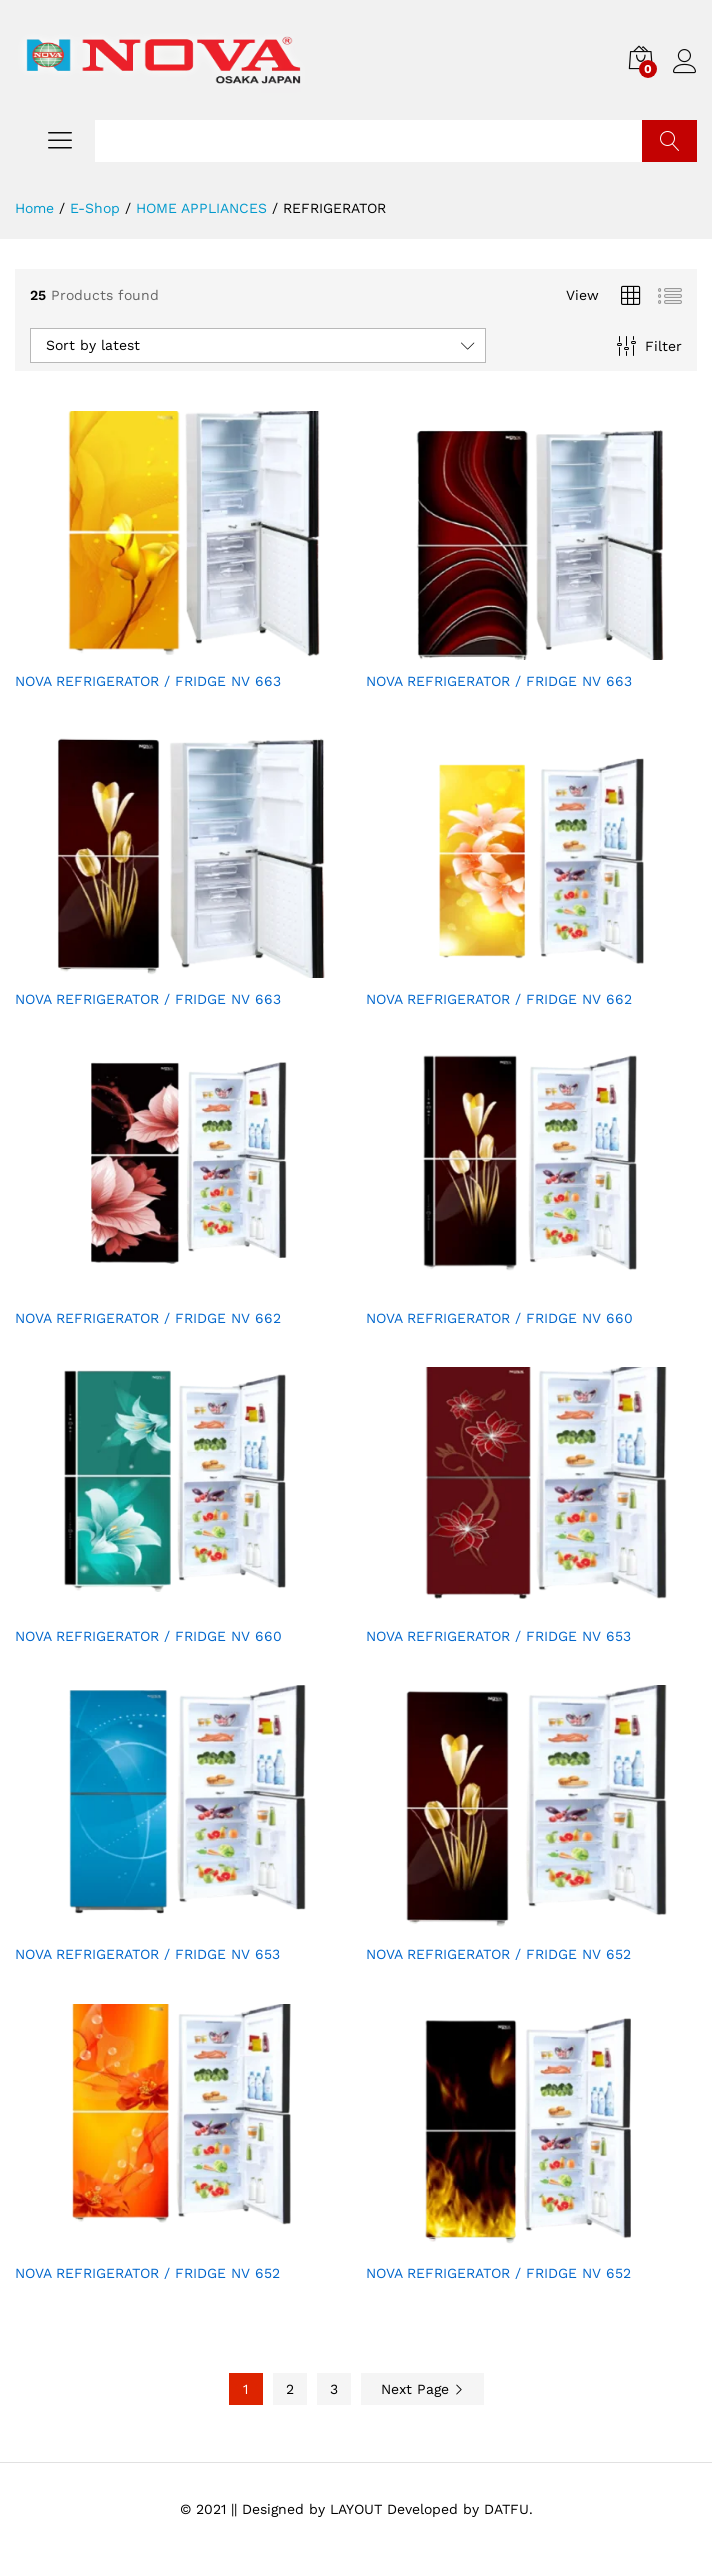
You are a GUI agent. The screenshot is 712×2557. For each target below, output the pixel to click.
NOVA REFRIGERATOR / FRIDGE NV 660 (499, 1318)
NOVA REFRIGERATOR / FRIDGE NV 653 (498, 1636)
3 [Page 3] (334, 2389)
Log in (685, 62)
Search (669, 141)
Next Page (422, 2389)
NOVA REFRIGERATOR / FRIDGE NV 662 (499, 999)
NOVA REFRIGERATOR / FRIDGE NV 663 (148, 681)
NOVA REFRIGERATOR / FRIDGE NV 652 (498, 1954)
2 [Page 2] (290, 2389)
